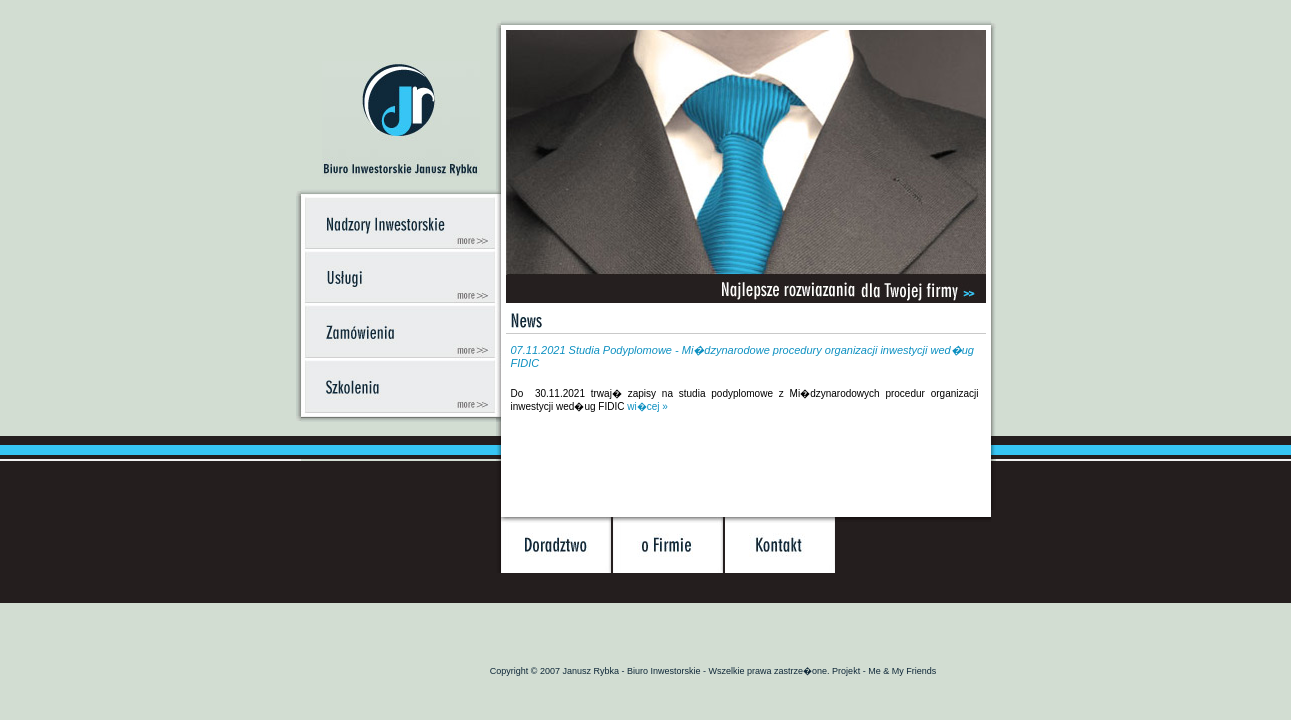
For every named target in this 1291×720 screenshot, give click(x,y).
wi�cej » (647, 406)
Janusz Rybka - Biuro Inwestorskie (633, 671)
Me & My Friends (902, 671)
